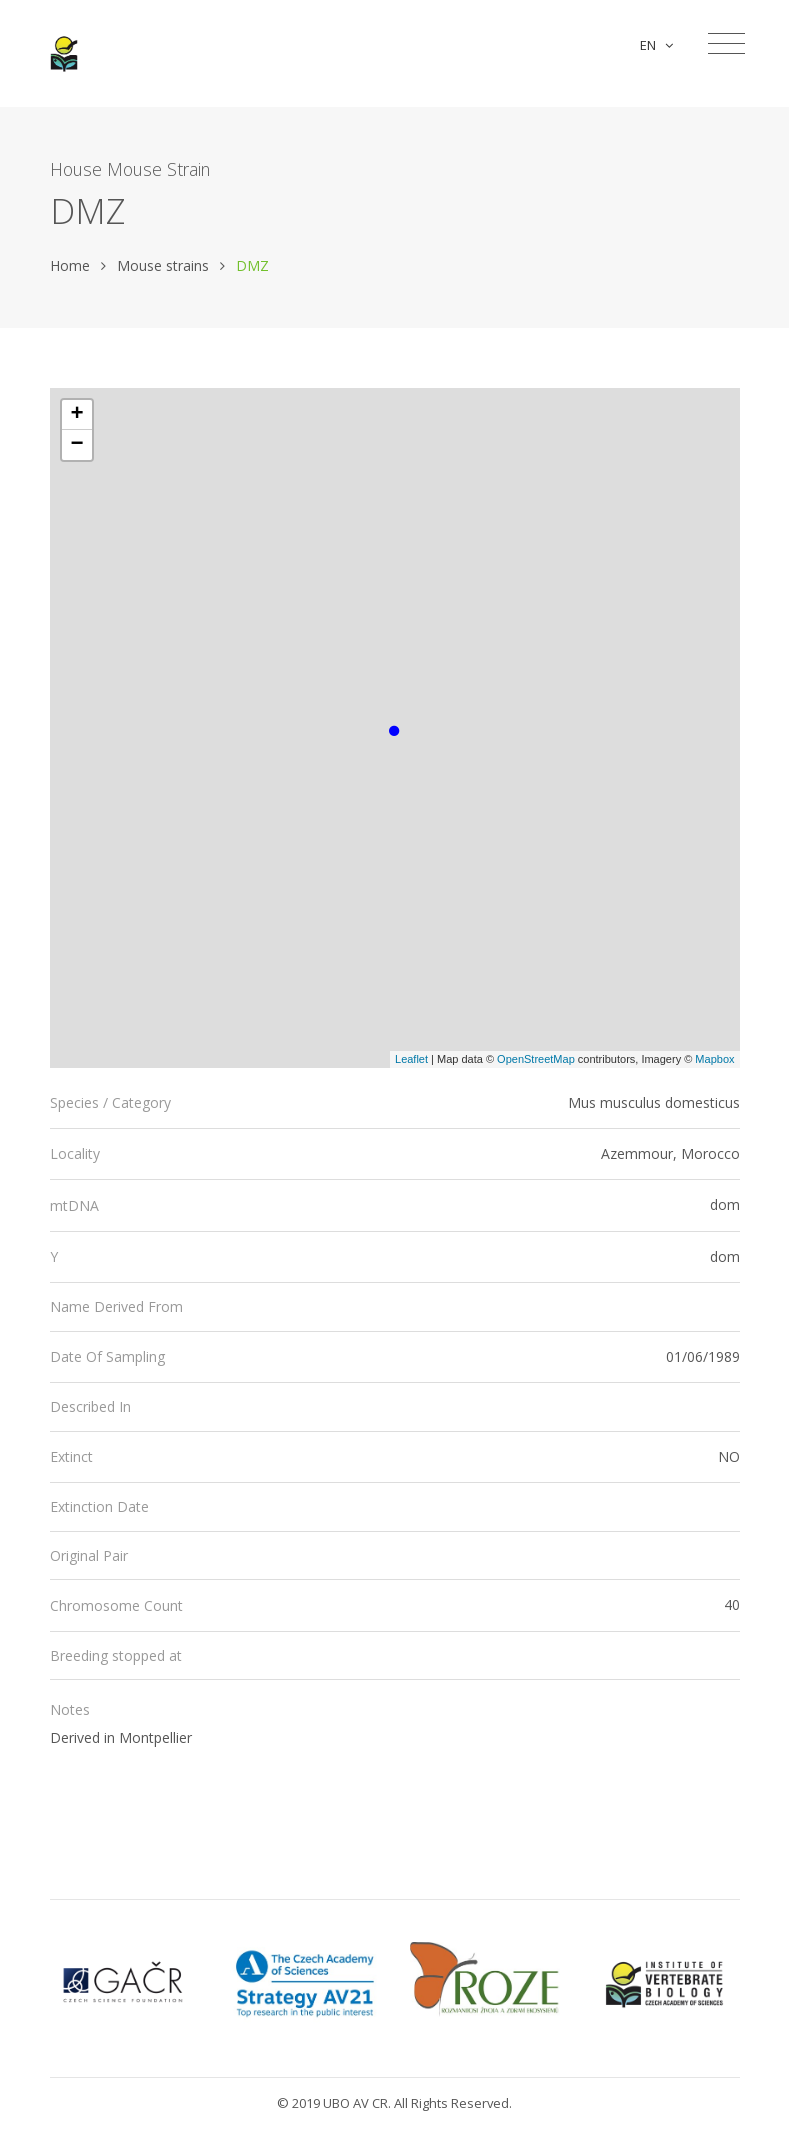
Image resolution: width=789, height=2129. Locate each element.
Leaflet (411, 1059)
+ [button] (76, 415)
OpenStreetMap (536, 1059)
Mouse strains (163, 265)
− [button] (76, 445)
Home (70, 265)
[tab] (395, 1103)
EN (656, 45)
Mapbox (714, 1059)
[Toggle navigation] (726, 44)
